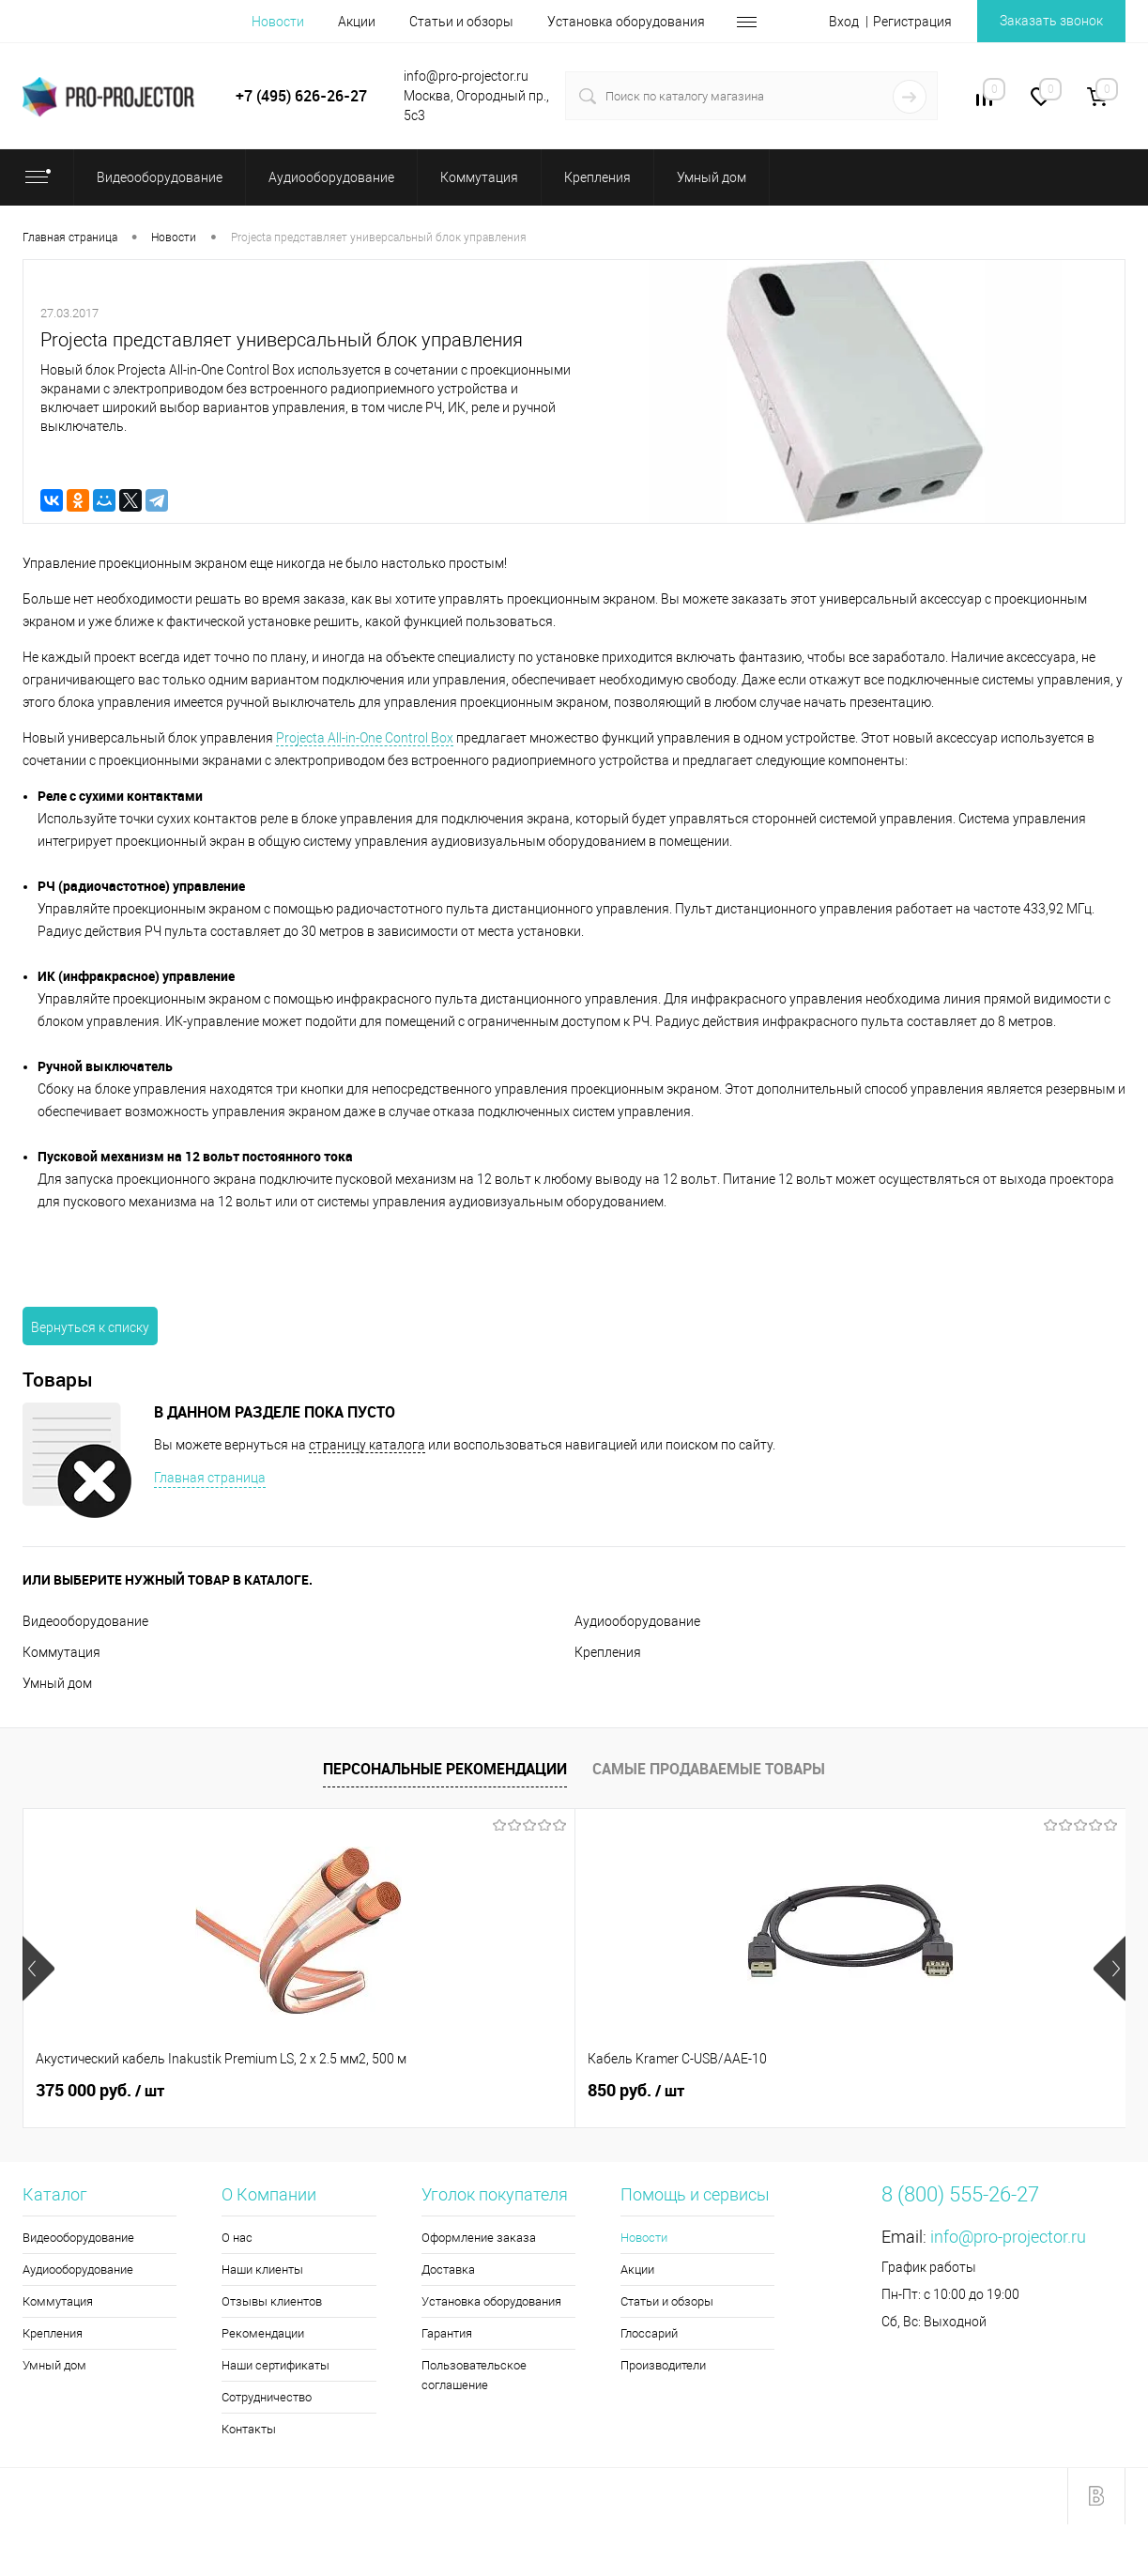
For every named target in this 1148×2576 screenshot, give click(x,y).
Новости (278, 21)
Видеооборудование (85, 1621)
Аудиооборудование (637, 1621)
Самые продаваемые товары (708, 1768)
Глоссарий (649, 2333)
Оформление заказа (478, 2238)
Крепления (607, 1652)
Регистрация (912, 21)
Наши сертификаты (275, 2365)
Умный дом (57, 1683)
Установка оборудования (626, 21)
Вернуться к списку (90, 1327)
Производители (663, 2365)
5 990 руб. (642, 2090)
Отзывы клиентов (272, 2301)
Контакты (249, 2429)
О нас (237, 2238)
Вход (844, 21)
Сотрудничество (267, 2397)
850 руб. (360, 2090)
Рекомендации (263, 2333)
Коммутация (61, 1652)
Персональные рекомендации (445, 1768)
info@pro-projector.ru (1008, 2236)
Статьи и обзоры (461, 21)
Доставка (448, 2269)
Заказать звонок (1051, 20)
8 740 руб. (917, 2090)
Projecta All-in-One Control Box (364, 737)
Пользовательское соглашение (474, 2375)
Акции (356, 21)
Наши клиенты (262, 2269)
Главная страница (210, 1477)
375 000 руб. (100, 2090)
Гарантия (446, 2333)
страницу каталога (367, 1444)
